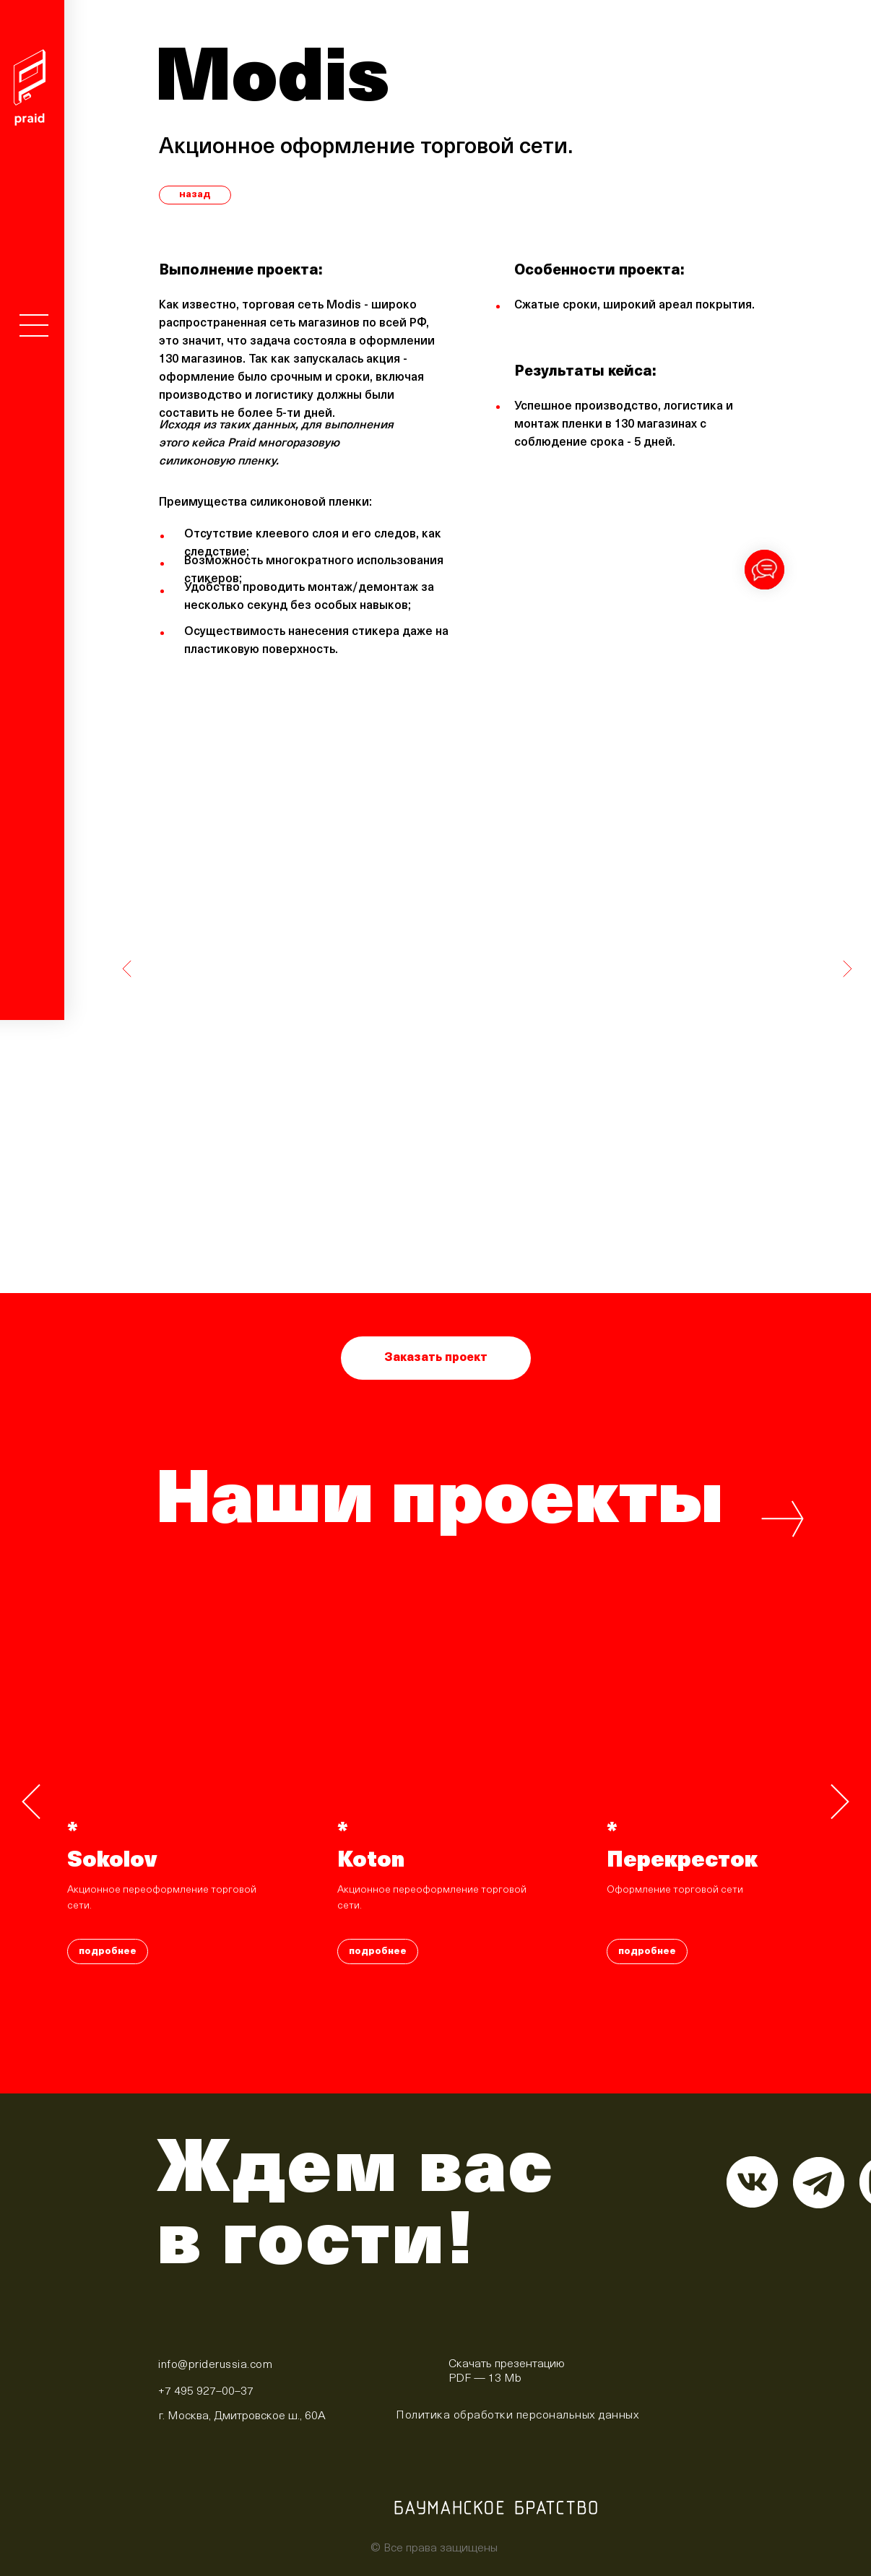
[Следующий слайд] (840, 1802)
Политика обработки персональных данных (517, 2415)
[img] (408, 2369)
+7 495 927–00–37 (206, 2392)
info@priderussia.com (215, 2365)
